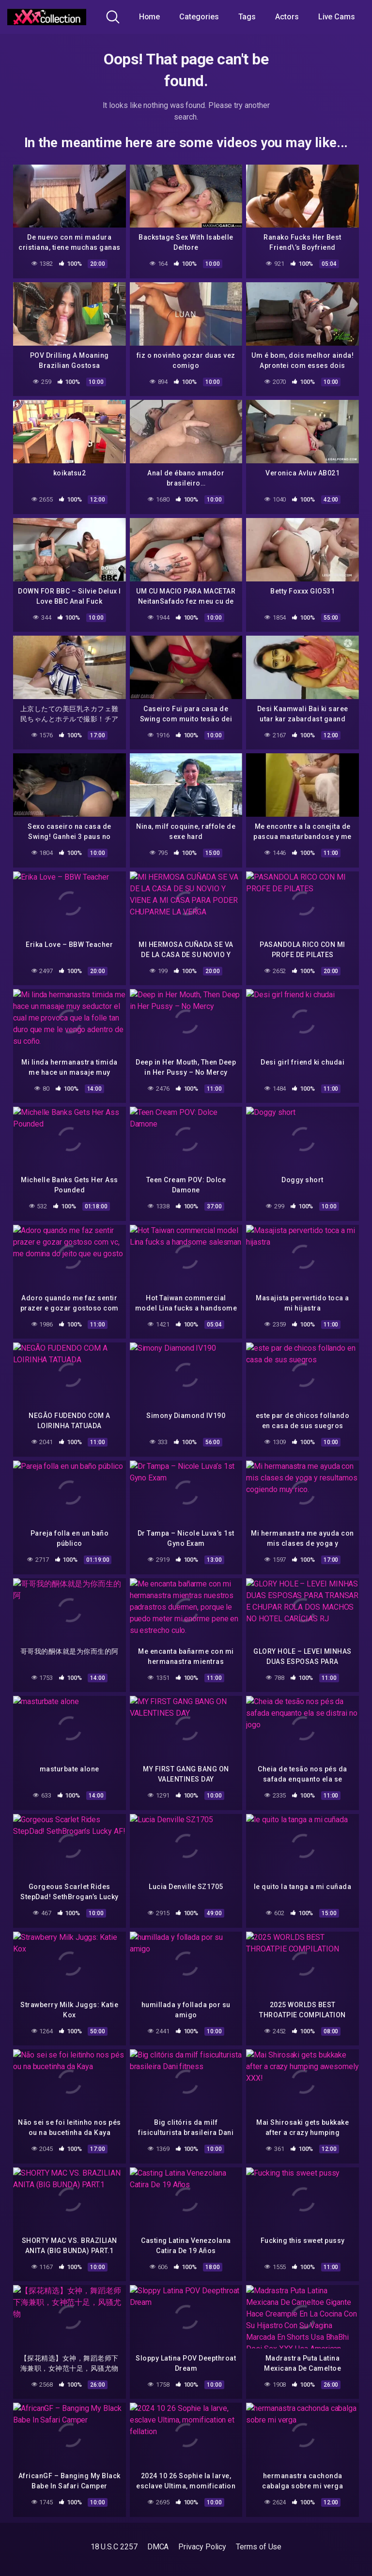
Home (149, 16)
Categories (198, 16)
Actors (287, 16)
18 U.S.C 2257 (114, 2546)
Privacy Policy (202, 2546)
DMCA (158, 2546)
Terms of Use (258, 2546)
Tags (247, 16)
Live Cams (336, 16)
